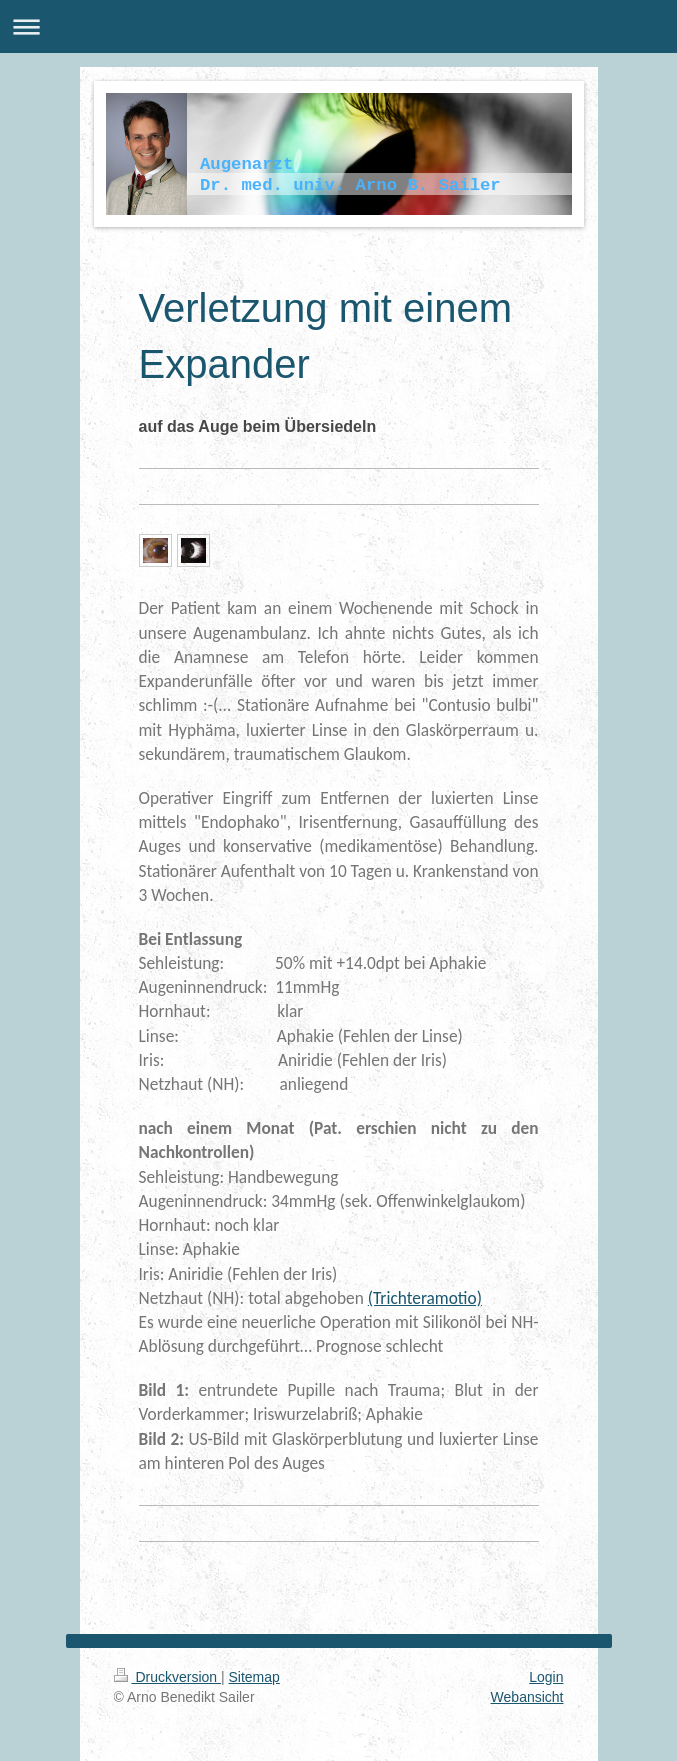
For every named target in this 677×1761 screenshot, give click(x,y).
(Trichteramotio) (425, 1298)
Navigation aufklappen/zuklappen (338, 26)
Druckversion (167, 1677)
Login (546, 1677)
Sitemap (254, 1677)
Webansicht (527, 1697)
